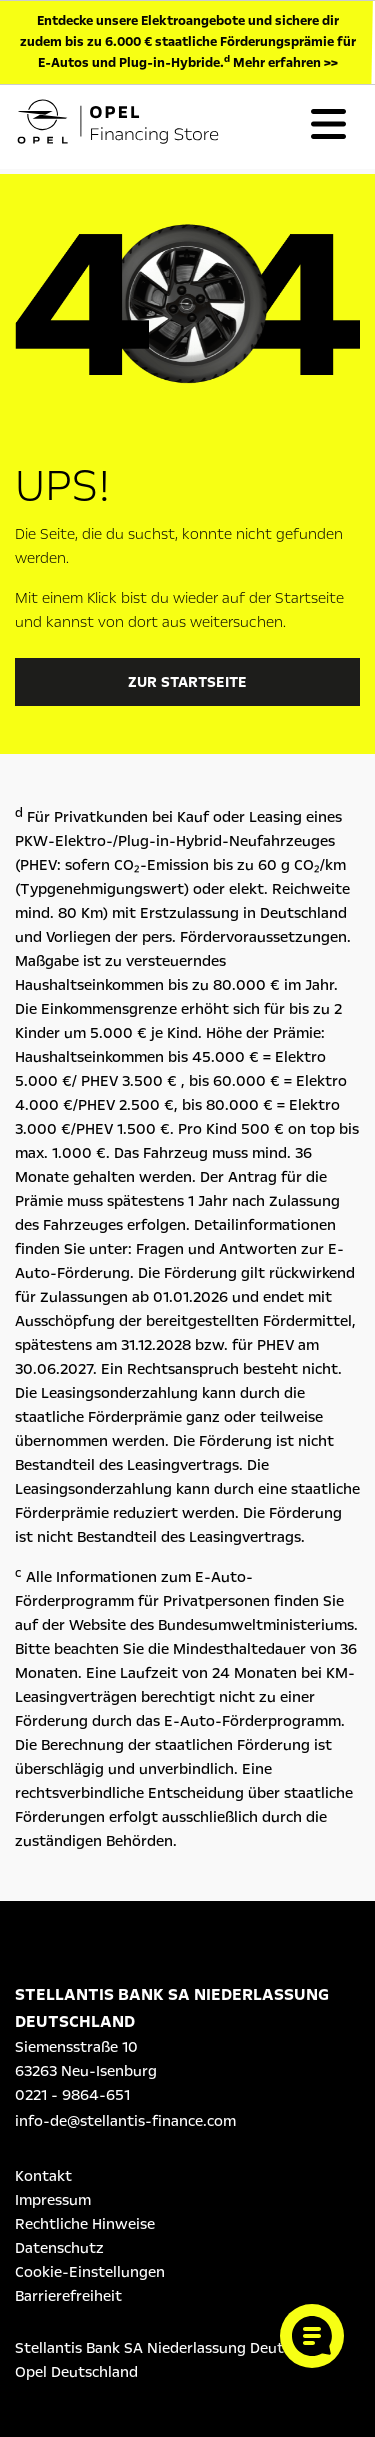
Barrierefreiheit (68, 2296)
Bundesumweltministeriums (256, 1625)
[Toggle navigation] (328, 124)
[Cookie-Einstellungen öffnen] (312, 2336)
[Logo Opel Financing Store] (134, 124)
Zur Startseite (187, 682)
